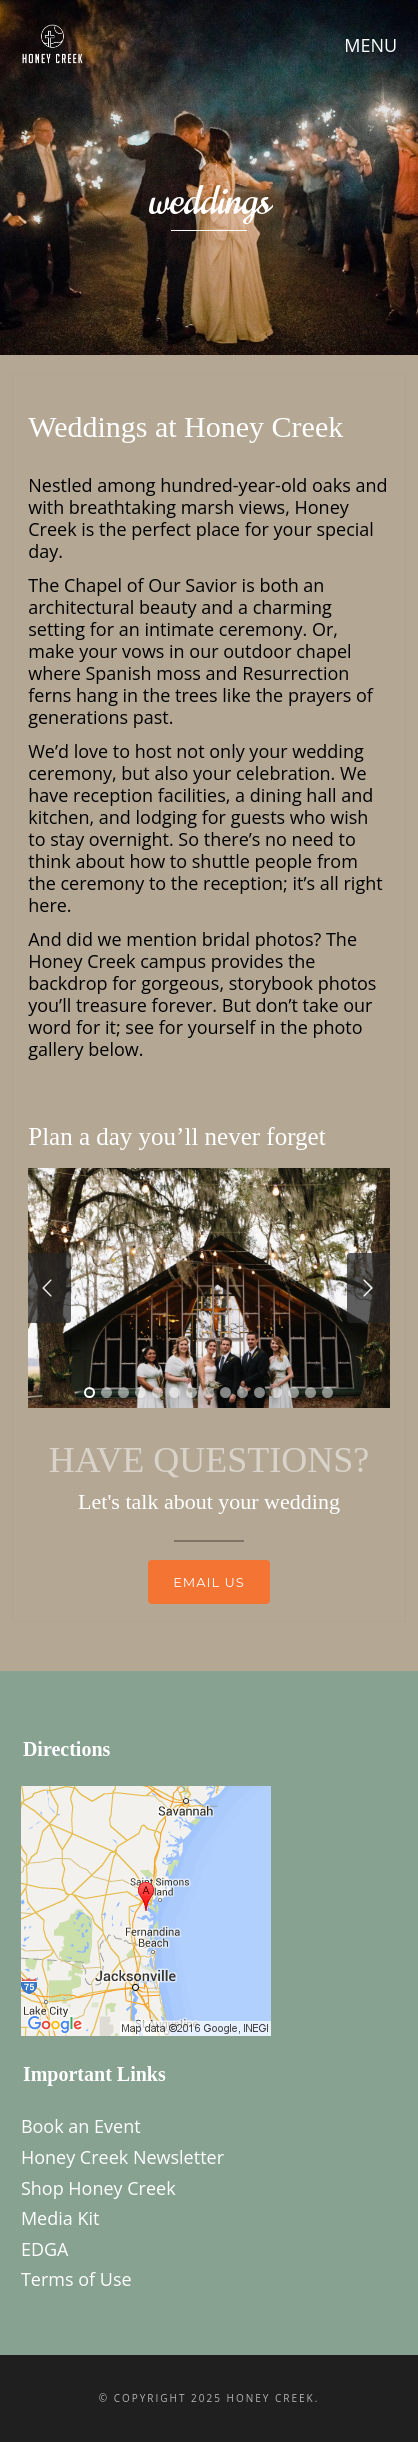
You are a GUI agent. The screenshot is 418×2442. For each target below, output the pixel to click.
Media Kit (60, 2218)
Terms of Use (76, 2279)
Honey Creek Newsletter (122, 2157)
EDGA (45, 2249)
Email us (209, 1582)
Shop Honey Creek (98, 2188)
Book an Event (81, 2126)
